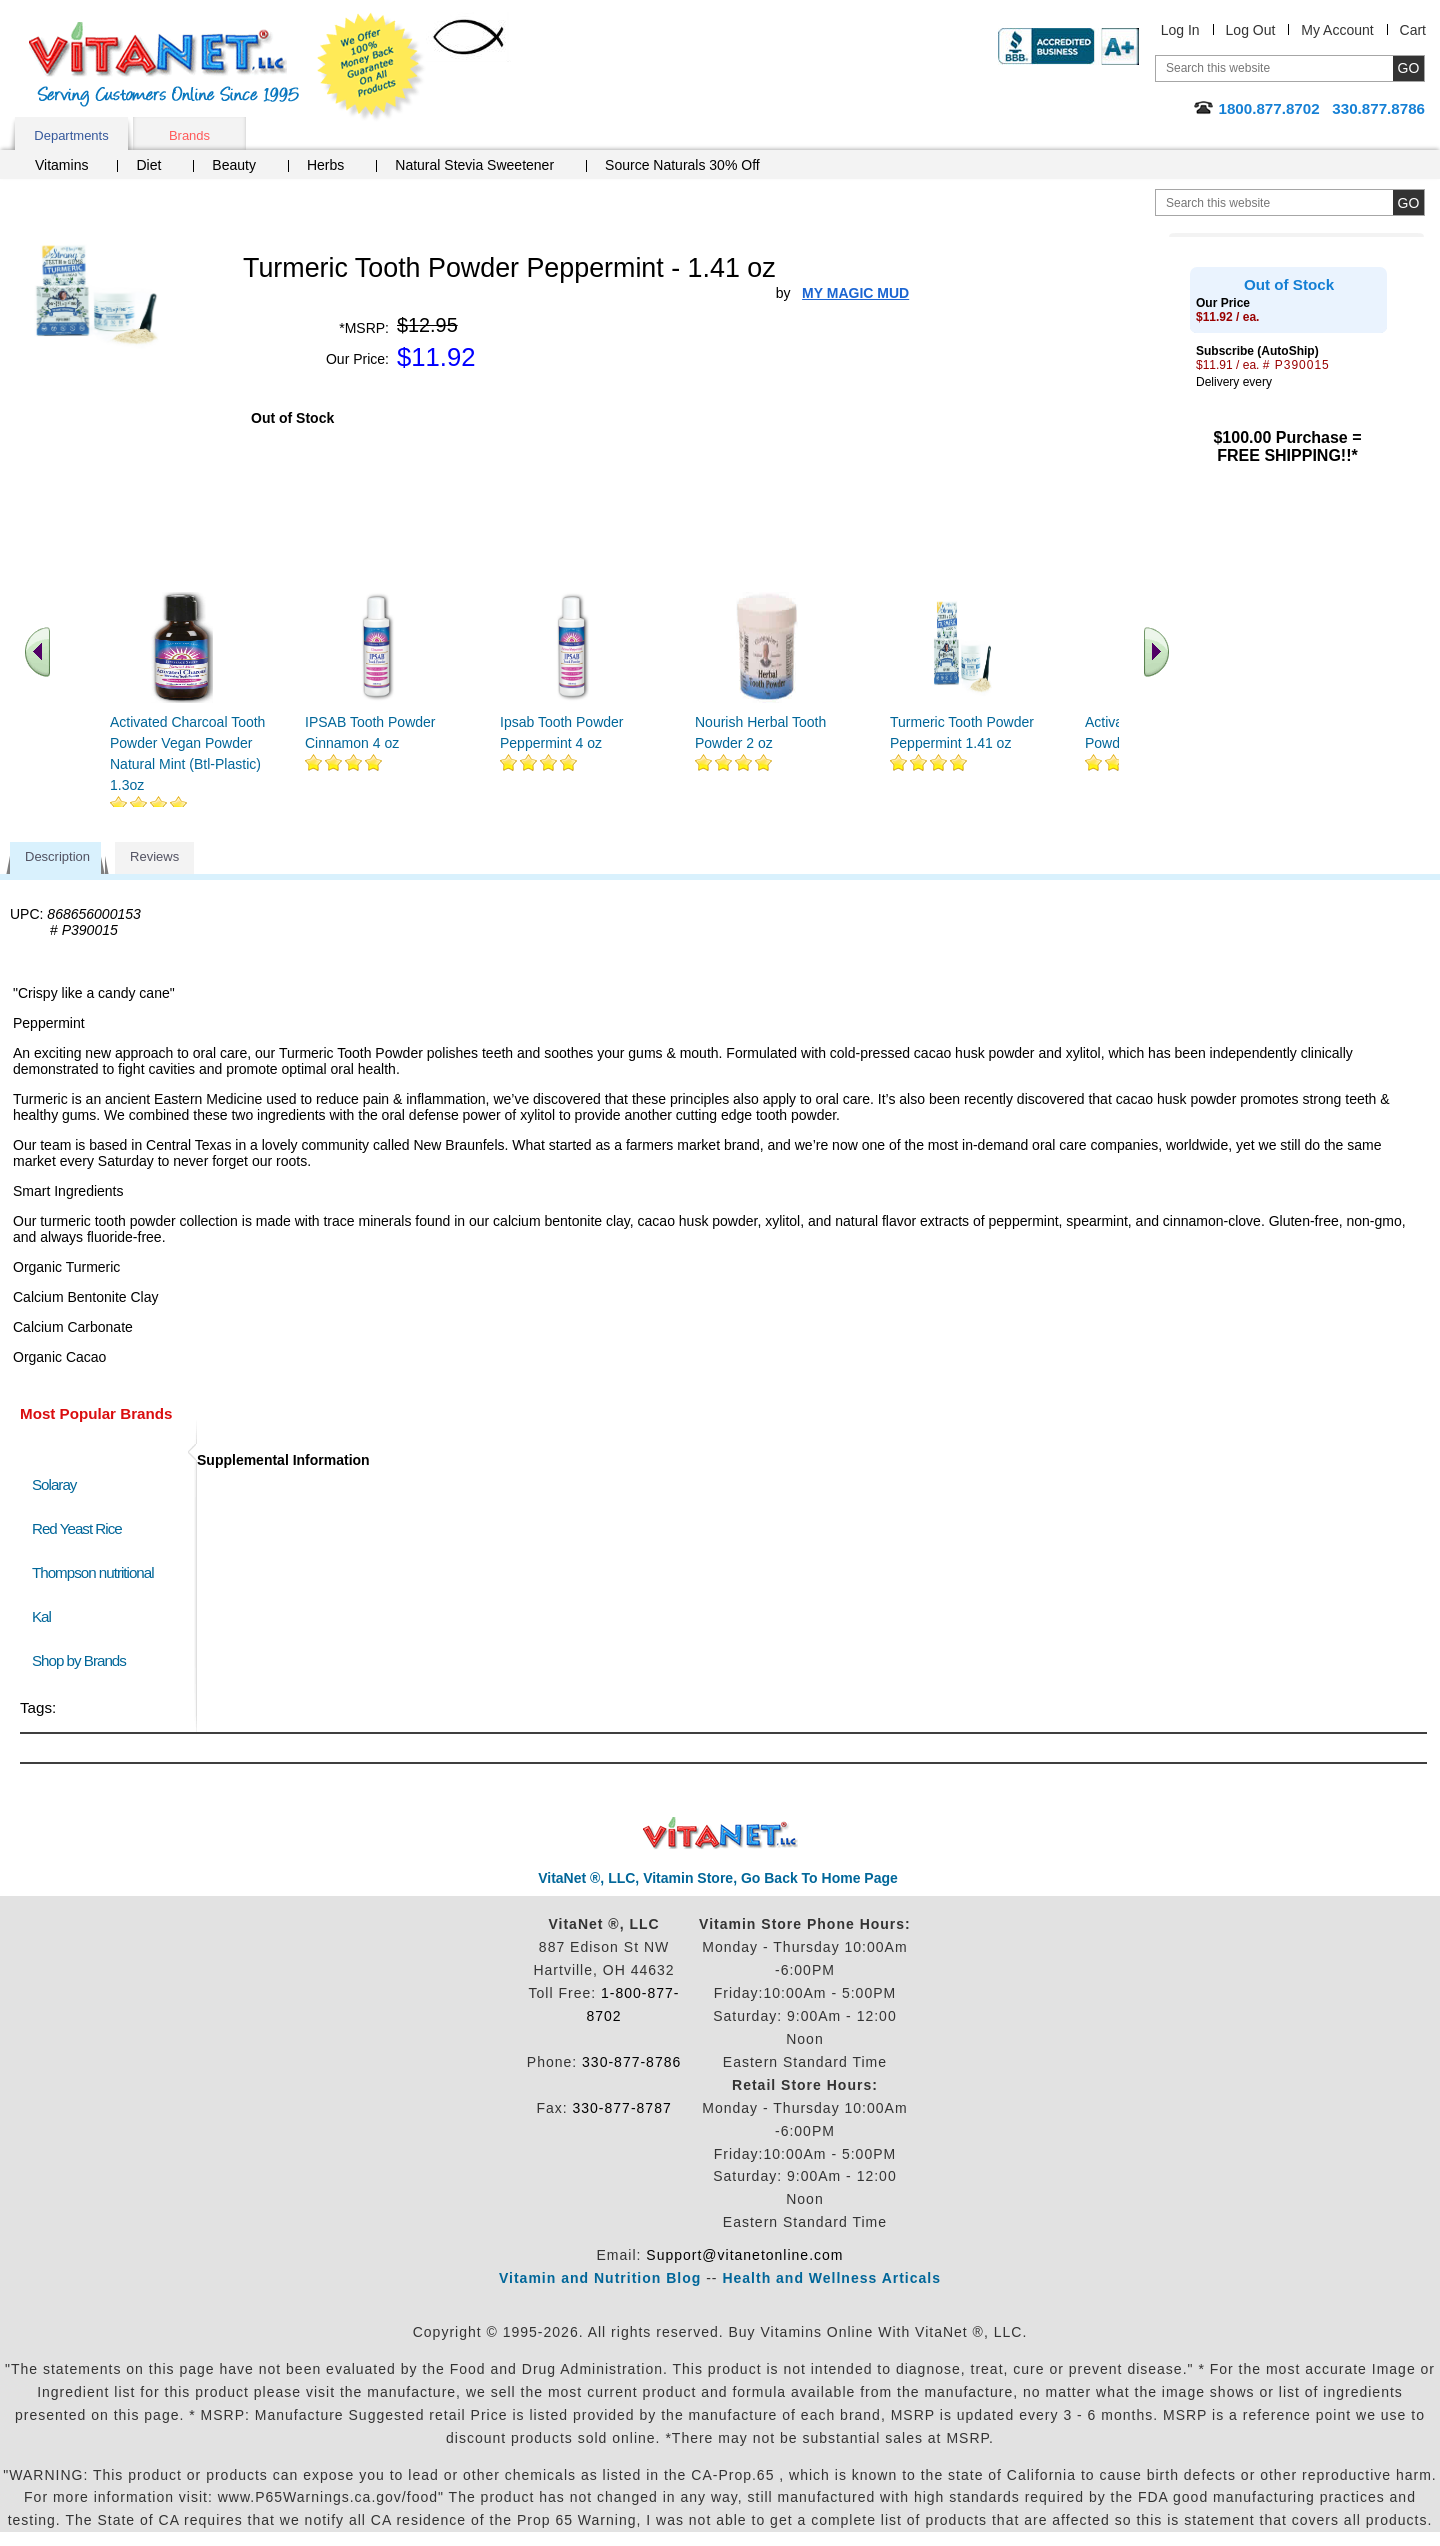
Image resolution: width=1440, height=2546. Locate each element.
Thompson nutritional (93, 1572)
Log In (1180, 30)
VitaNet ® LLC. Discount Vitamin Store (720, 1833)
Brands (189, 135)
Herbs (325, 165)
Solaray (54, 1484)
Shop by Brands (83, 1660)
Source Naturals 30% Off (682, 165)
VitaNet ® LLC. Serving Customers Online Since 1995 (164, 64)
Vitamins (61, 165)
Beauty (234, 165)
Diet (148, 165)
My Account (1337, 30)
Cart (1413, 30)
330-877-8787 (622, 2108)
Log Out (1251, 30)
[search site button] (1408, 202)
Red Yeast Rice (77, 1528)
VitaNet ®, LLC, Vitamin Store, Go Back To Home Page (718, 1878)
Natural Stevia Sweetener (474, 165)
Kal (41, 1616)
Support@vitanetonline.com (744, 2255)
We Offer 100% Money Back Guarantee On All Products (371, 67)
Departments (71, 135)
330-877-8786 (631, 2062)
